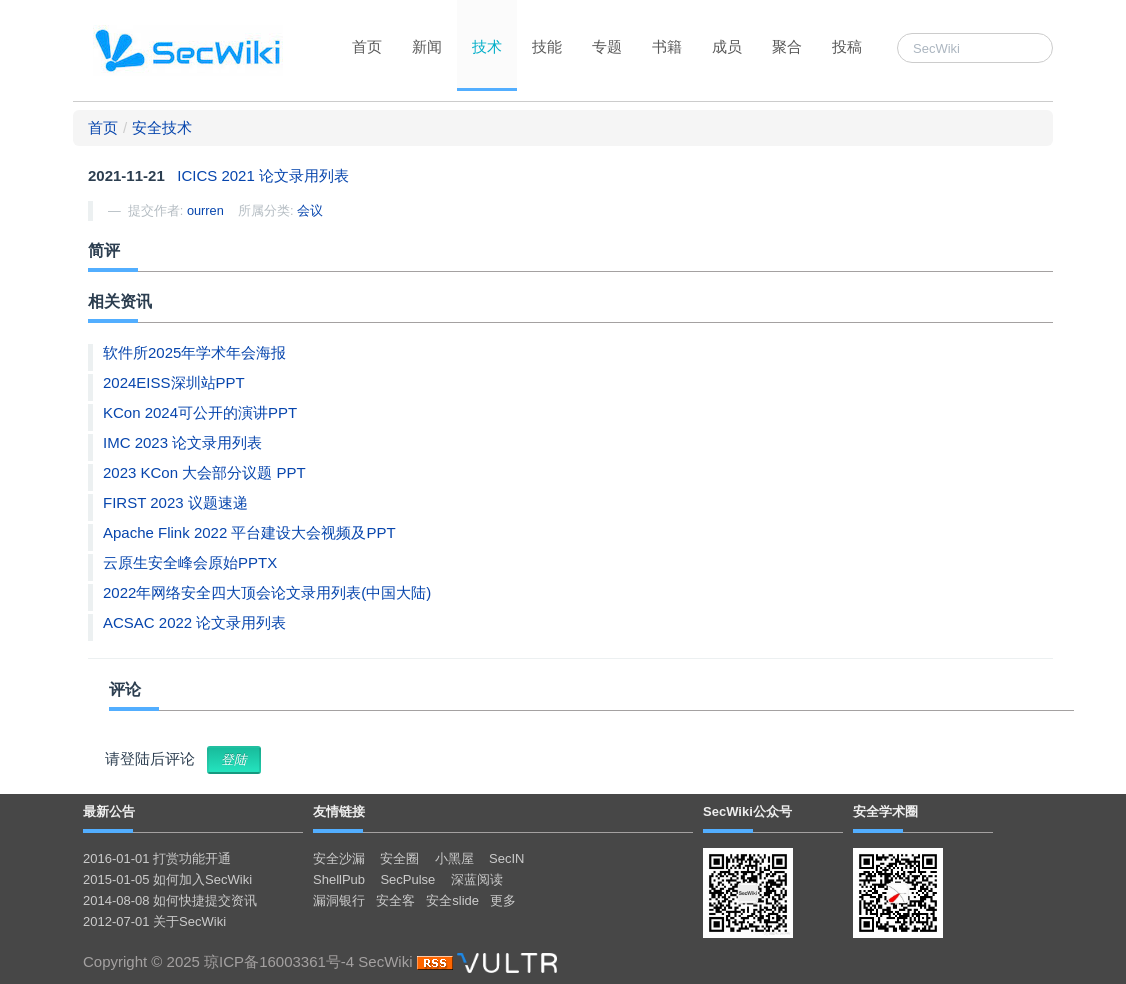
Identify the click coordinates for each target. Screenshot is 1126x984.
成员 (727, 46)
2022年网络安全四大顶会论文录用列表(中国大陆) (267, 592)
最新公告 (109, 811)
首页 (367, 46)
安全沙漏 (339, 858)
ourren (205, 210)
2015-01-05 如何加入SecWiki (167, 879)
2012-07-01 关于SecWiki (154, 921)
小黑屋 (454, 858)
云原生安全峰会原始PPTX (190, 562)
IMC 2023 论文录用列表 (182, 442)
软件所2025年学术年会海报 (194, 352)
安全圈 (399, 858)
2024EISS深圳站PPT (174, 382)
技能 (547, 46)
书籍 (667, 46)
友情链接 (339, 811)
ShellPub (339, 879)
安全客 (395, 900)
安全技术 (162, 127)
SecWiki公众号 (747, 811)
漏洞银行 (339, 900)
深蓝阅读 (477, 879)
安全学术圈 (885, 811)
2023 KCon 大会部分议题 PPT (204, 472)
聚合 (787, 46)
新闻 (427, 46)
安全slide (452, 900)
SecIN (506, 858)
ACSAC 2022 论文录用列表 (194, 622)
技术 (487, 46)
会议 (310, 210)
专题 (607, 46)
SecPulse (407, 879)
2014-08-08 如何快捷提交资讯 (170, 900)
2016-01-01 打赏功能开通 (157, 858)
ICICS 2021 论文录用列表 (263, 175)
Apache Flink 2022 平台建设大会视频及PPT (249, 532)
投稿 (847, 46)
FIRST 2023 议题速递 (175, 502)
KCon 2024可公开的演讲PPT (200, 412)
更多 (503, 900)
